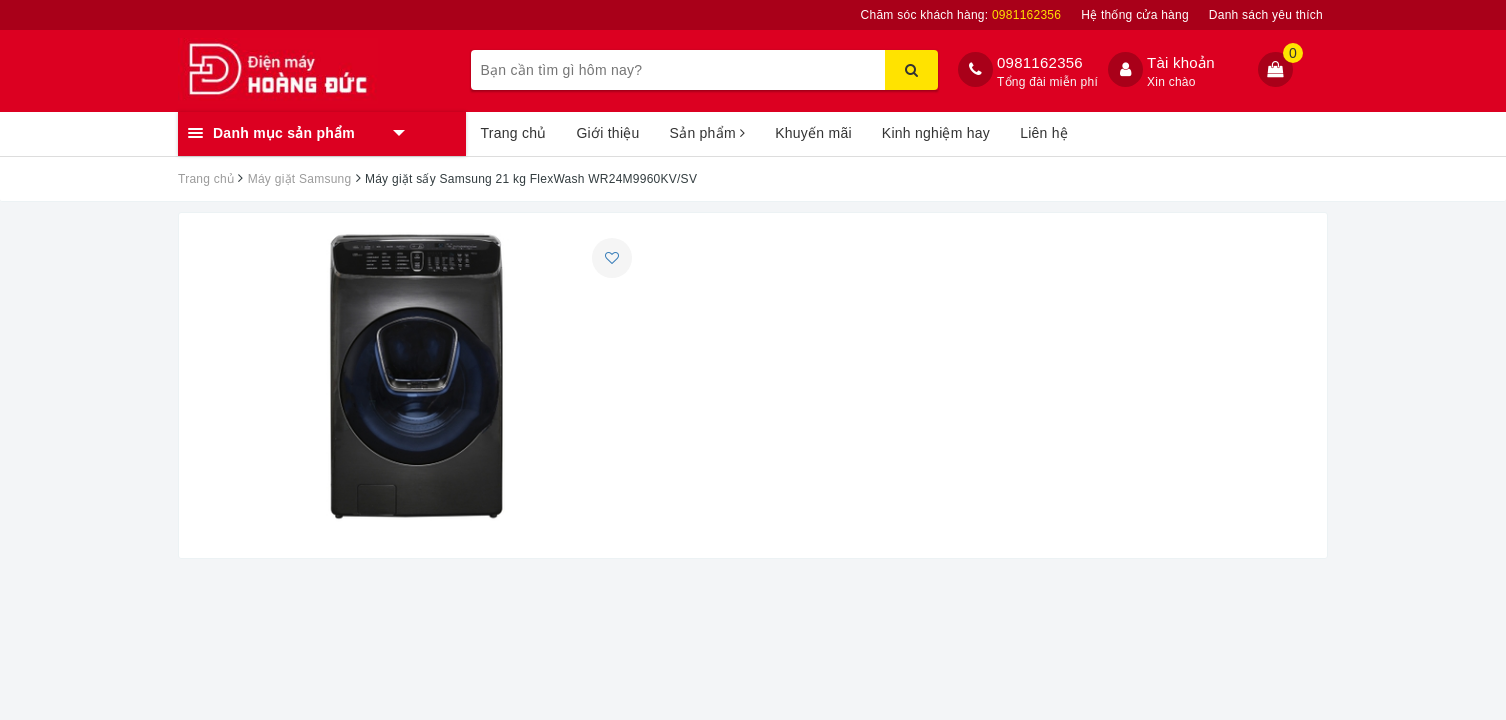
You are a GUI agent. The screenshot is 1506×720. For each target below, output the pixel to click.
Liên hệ (1044, 133)
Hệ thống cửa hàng (1135, 15)
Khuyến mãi (813, 133)
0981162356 (1040, 62)
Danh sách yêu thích (1266, 15)
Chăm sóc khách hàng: (961, 15)
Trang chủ (514, 133)
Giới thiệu (607, 133)
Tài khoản (1181, 62)
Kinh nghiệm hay (936, 133)
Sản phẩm (708, 133)
